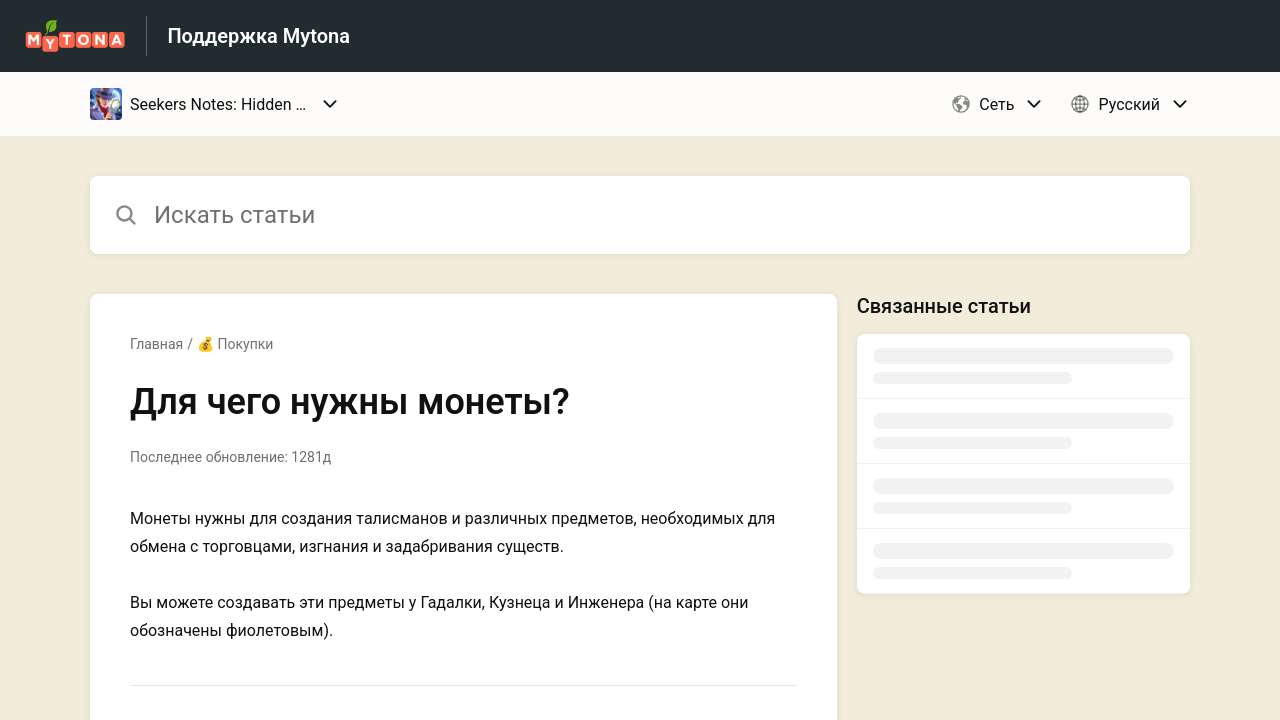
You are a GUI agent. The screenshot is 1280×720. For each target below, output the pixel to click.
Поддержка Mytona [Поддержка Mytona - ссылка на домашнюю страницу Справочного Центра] (258, 36)
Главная (156, 344)
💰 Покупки (235, 344)
